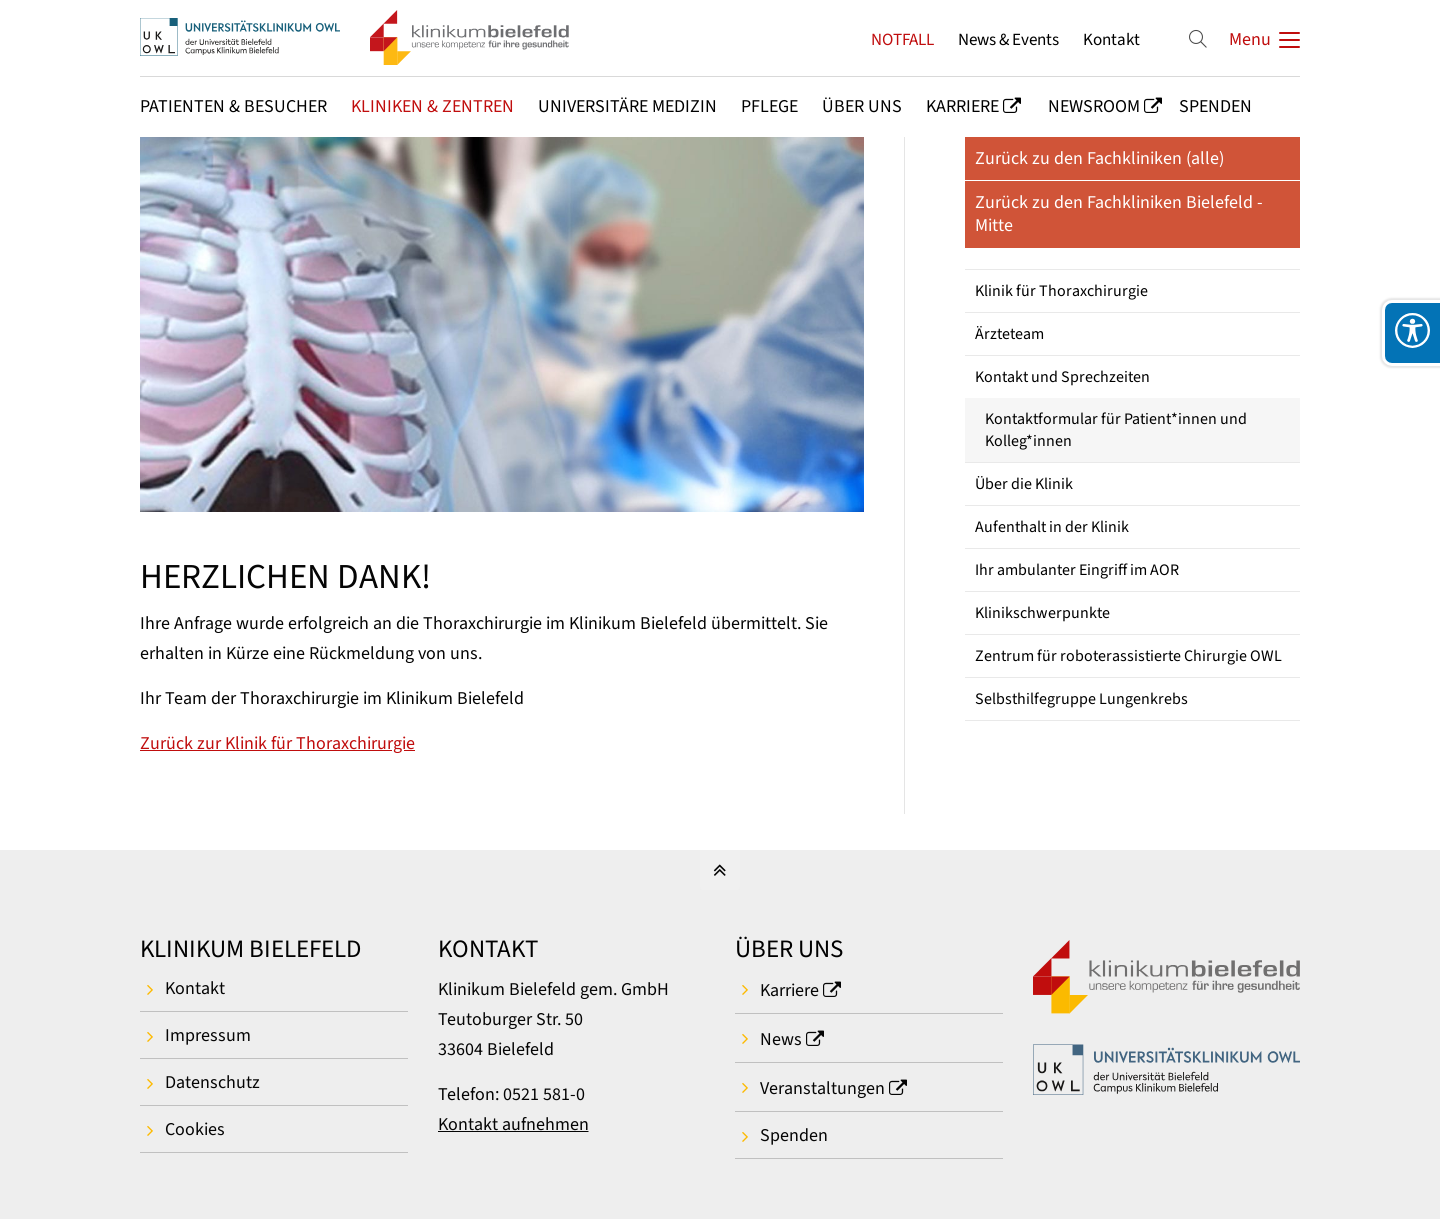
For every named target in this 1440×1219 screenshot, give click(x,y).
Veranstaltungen (822, 1088)
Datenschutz (212, 1082)
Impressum (208, 1035)
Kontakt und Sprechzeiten (1062, 377)
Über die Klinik (1024, 484)
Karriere (789, 990)
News (781, 1039)
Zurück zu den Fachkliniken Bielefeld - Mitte (1119, 214)
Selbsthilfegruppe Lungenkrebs (1081, 699)
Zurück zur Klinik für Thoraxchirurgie (277, 743)
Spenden (794, 1135)
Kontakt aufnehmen (513, 1124)
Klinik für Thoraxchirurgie (1061, 291)
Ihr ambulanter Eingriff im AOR (1077, 570)
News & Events (1008, 39)
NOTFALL (902, 39)
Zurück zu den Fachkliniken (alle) (1099, 158)
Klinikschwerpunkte (1042, 613)
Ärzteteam (1009, 334)
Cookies (195, 1129)
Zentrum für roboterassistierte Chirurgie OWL (1128, 656)
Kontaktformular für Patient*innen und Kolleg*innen (1116, 430)
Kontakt (1111, 39)
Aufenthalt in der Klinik (1052, 527)
